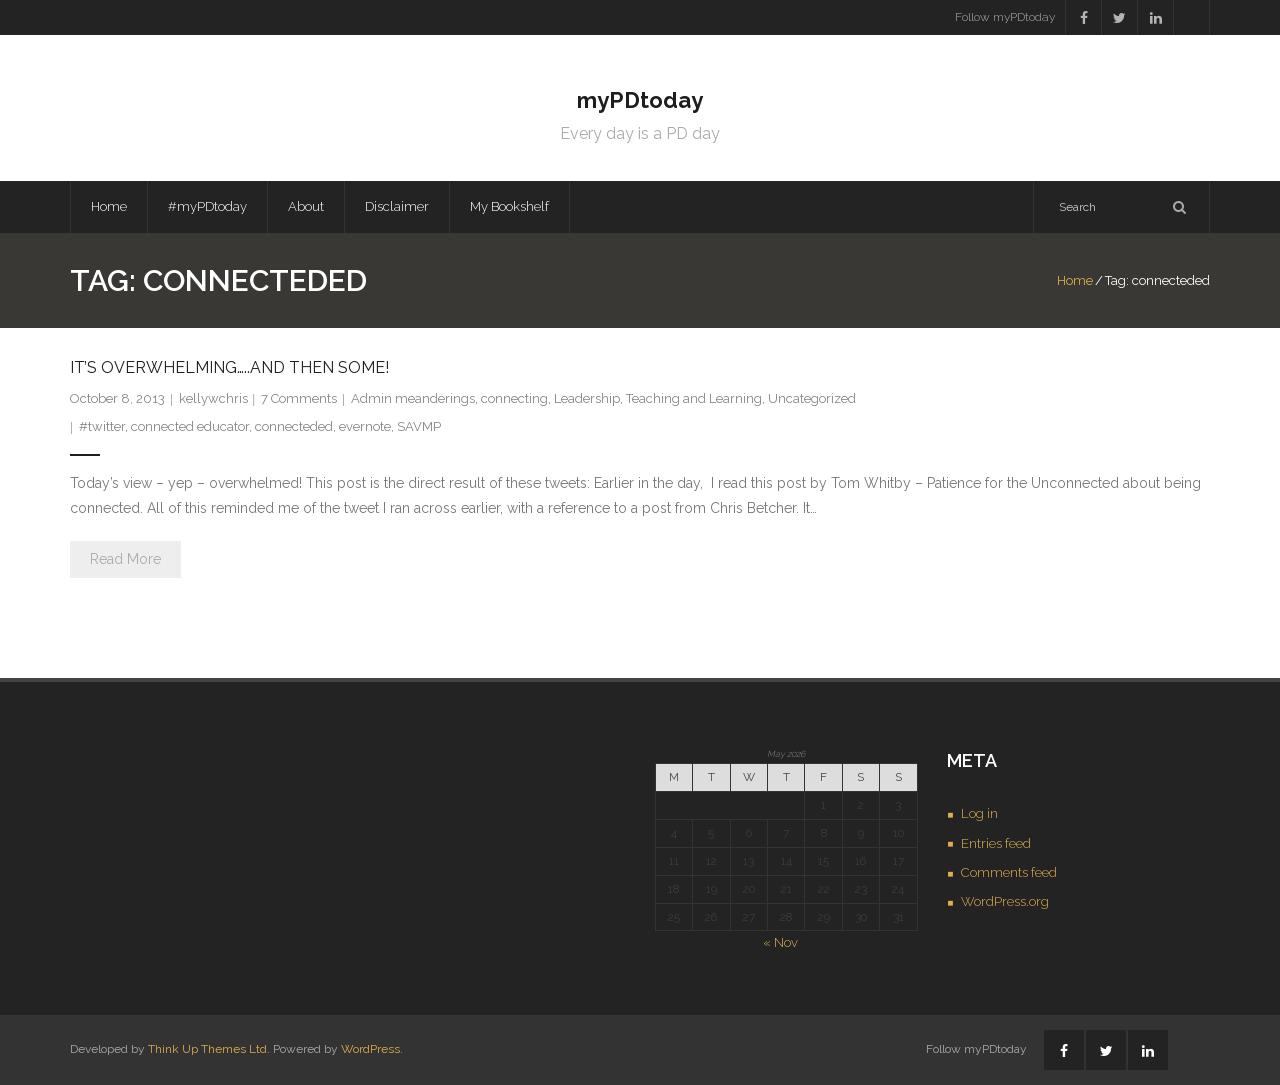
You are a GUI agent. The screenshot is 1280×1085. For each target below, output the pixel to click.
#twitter (102, 426)
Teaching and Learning (694, 398)
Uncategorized (812, 398)
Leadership (587, 398)
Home (109, 206)
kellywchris (213, 398)
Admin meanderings (413, 398)
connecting (514, 398)
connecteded (294, 426)
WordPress (370, 1049)
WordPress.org (1005, 901)
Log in (979, 813)
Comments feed (1009, 872)
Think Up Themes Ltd (207, 1049)
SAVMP (419, 426)
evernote (365, 426)
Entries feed (996, 843)
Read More (125, 559)
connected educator (190, 426)
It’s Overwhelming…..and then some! (229, 367)
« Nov (780, 942)
